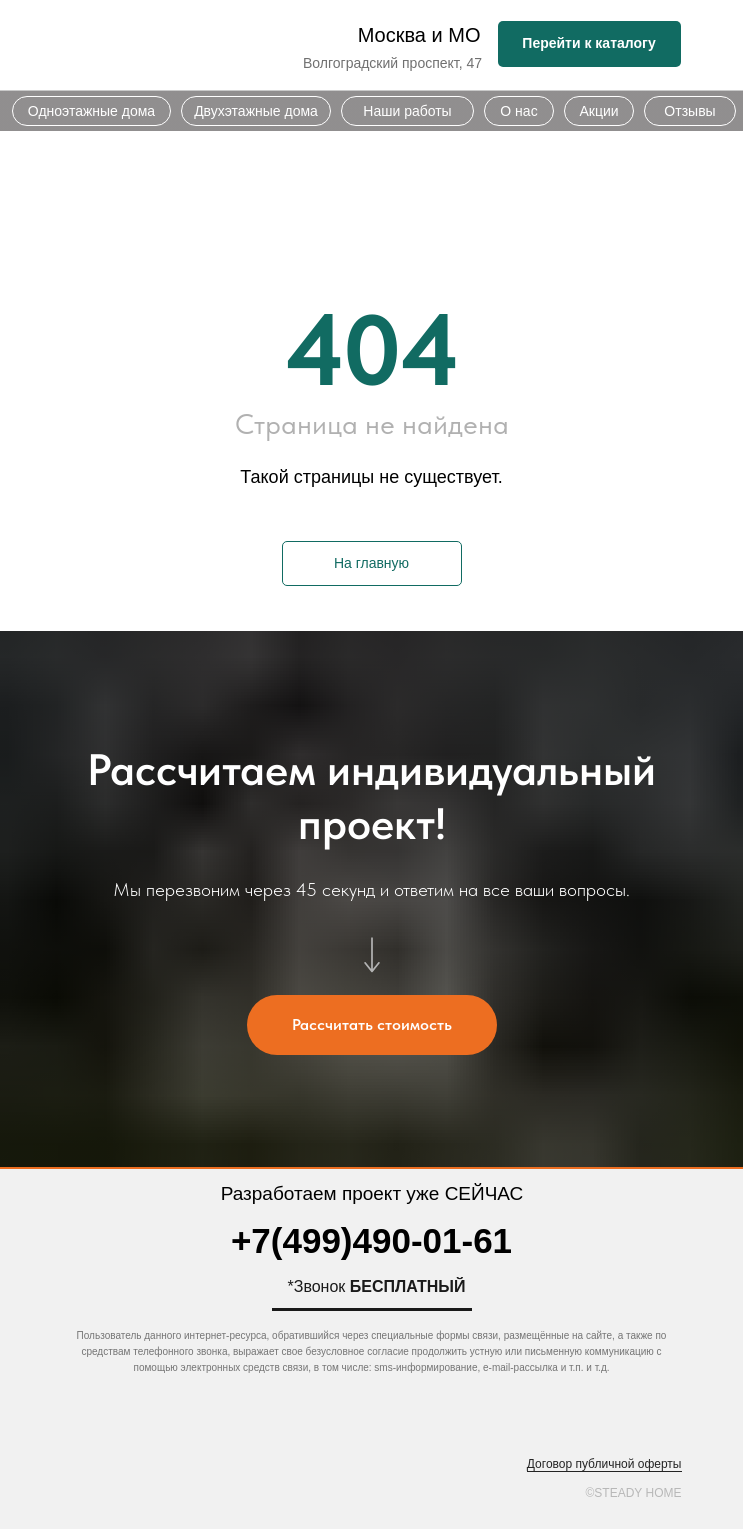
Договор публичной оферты (604, 1464)
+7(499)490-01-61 (371, 1240)
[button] (372, 1025)
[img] (176, 45)
